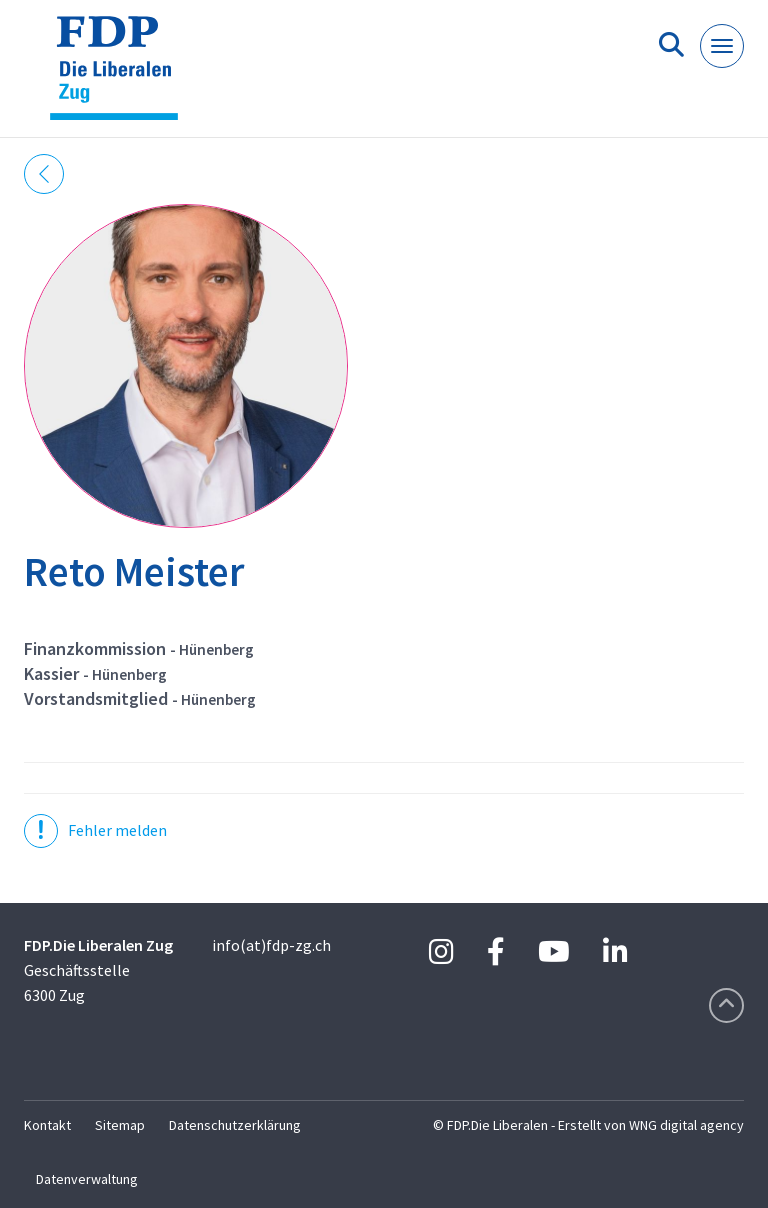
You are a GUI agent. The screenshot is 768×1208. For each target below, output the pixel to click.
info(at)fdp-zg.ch (271, 945)
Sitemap (120, 1125)
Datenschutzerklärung (235, 1125)
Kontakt (47, 1125)
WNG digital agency (686, 1125)
